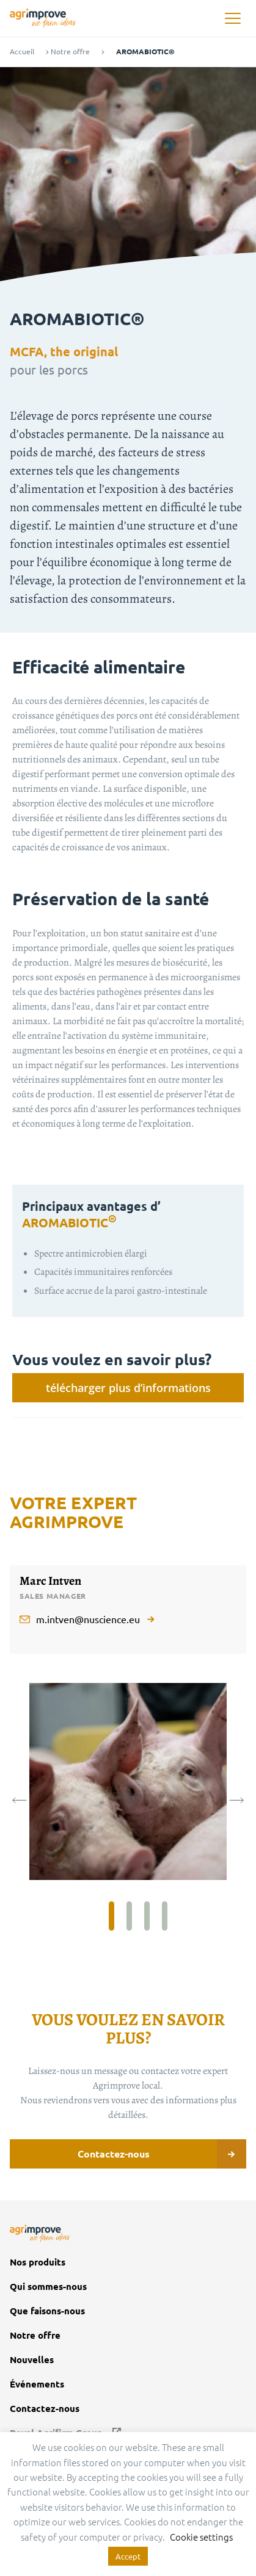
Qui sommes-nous (48, 2286)
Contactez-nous (162, 2154)
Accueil (22, 52)
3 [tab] (147, 1916)
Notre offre (70, 52)
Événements (38, 2384)
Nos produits (37, 2262)
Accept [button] (128, 2556)
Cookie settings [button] (201, 2536)
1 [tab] (111, 1916)
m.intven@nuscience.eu (88, 1619)
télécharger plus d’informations (128, 1387)
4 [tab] (164, 1916)
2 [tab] (129, 1916)
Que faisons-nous (47, 2311)
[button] (232, 18)
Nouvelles (32, 2360)
